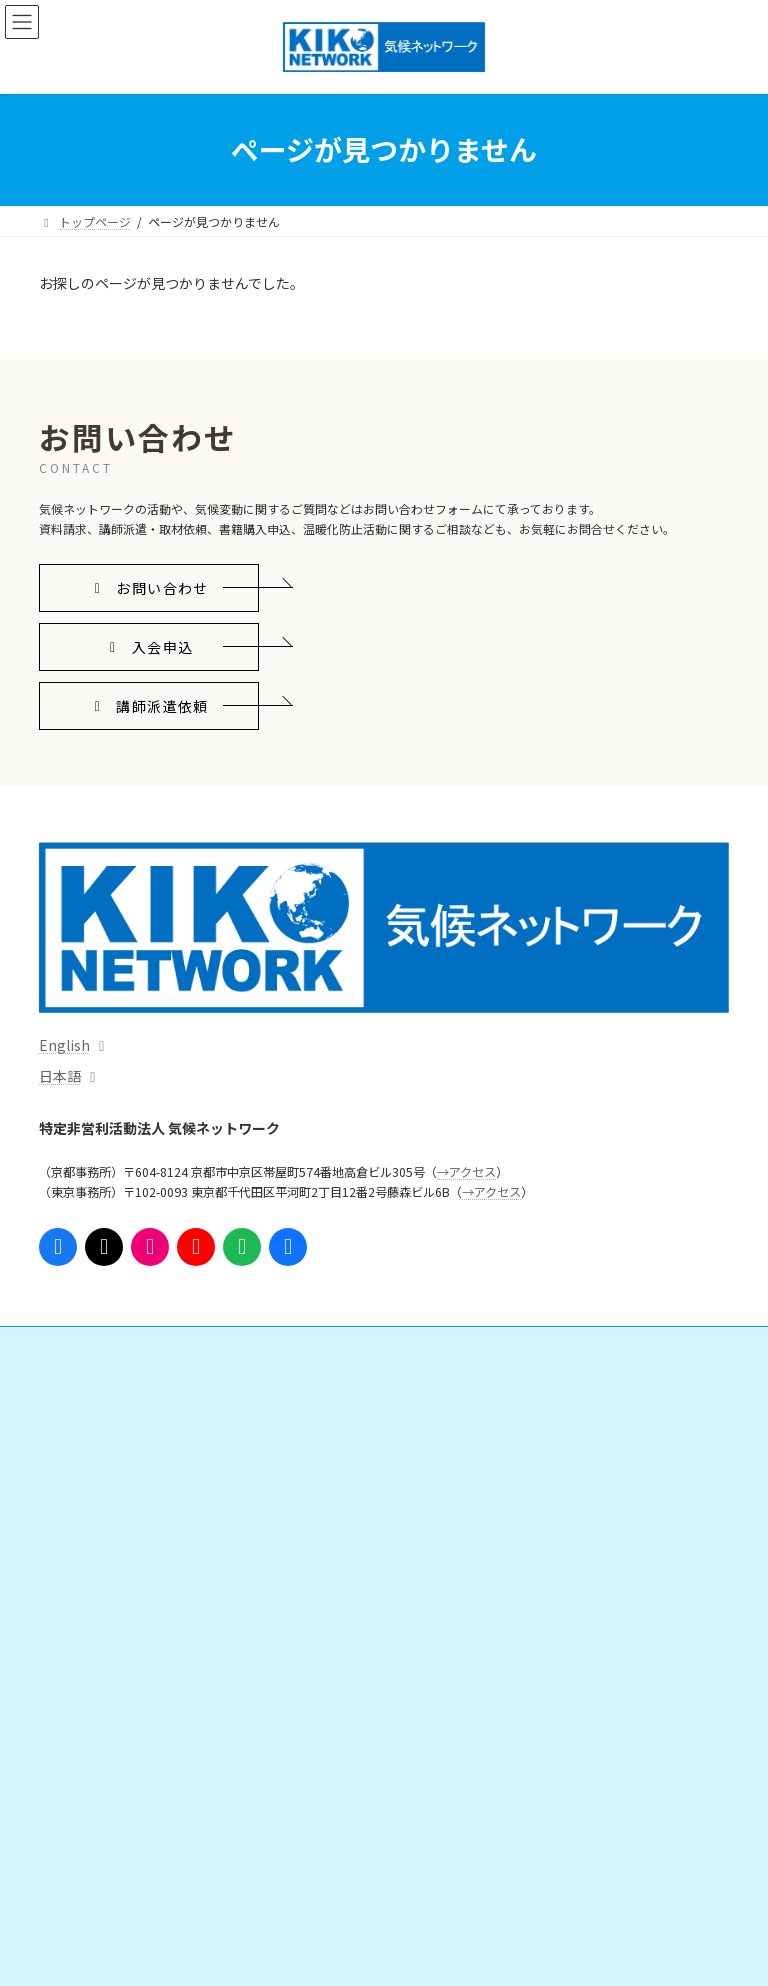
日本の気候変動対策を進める (141, 1455)
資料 (75, 1594)
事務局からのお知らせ (111, 1873)
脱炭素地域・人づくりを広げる (147, 1490)
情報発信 (75, 1525)
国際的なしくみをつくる (129, 1420)
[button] (149, 588)
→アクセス (466, 1172)
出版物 (81, 1629)
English (64, 1045)
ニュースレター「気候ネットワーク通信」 (524, 1594)
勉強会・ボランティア (482, 1490)
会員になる (453, 1420)
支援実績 (447, 1559)
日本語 (60, 1076)
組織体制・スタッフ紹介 (129, 1803)
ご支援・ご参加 (453, 1386)
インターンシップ (470, 1525)
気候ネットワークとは (111, 1699)
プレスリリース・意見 (122, 1559)
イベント (75, 1664)
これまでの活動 (105, 1838)
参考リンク (441, 1629)
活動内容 (75, 1386)
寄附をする (453, 1455)
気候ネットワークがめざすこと (147, 1733)
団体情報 (87, 1768)
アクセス (74, 1907)
